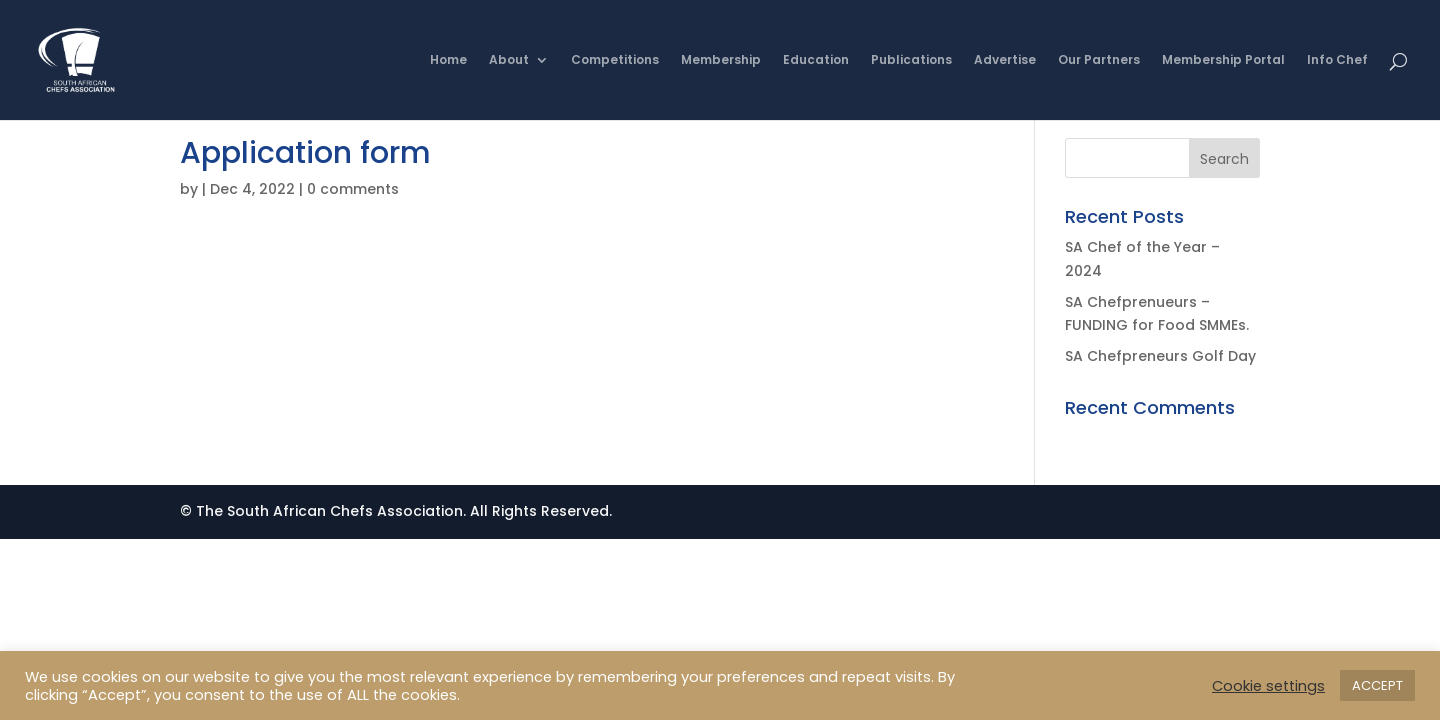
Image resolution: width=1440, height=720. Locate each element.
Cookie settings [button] (1268, 686)
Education (816, 60)
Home (448, 60)
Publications (911, 60)
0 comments (353, 189)
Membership (721, 60)
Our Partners (1099, 60)
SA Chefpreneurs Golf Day (1160, 356)
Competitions (615, 60)
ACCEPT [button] (1377, 685)
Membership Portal (1223, 60)
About (509, 60)
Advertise (1005, 60)
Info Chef (1337, 60)
